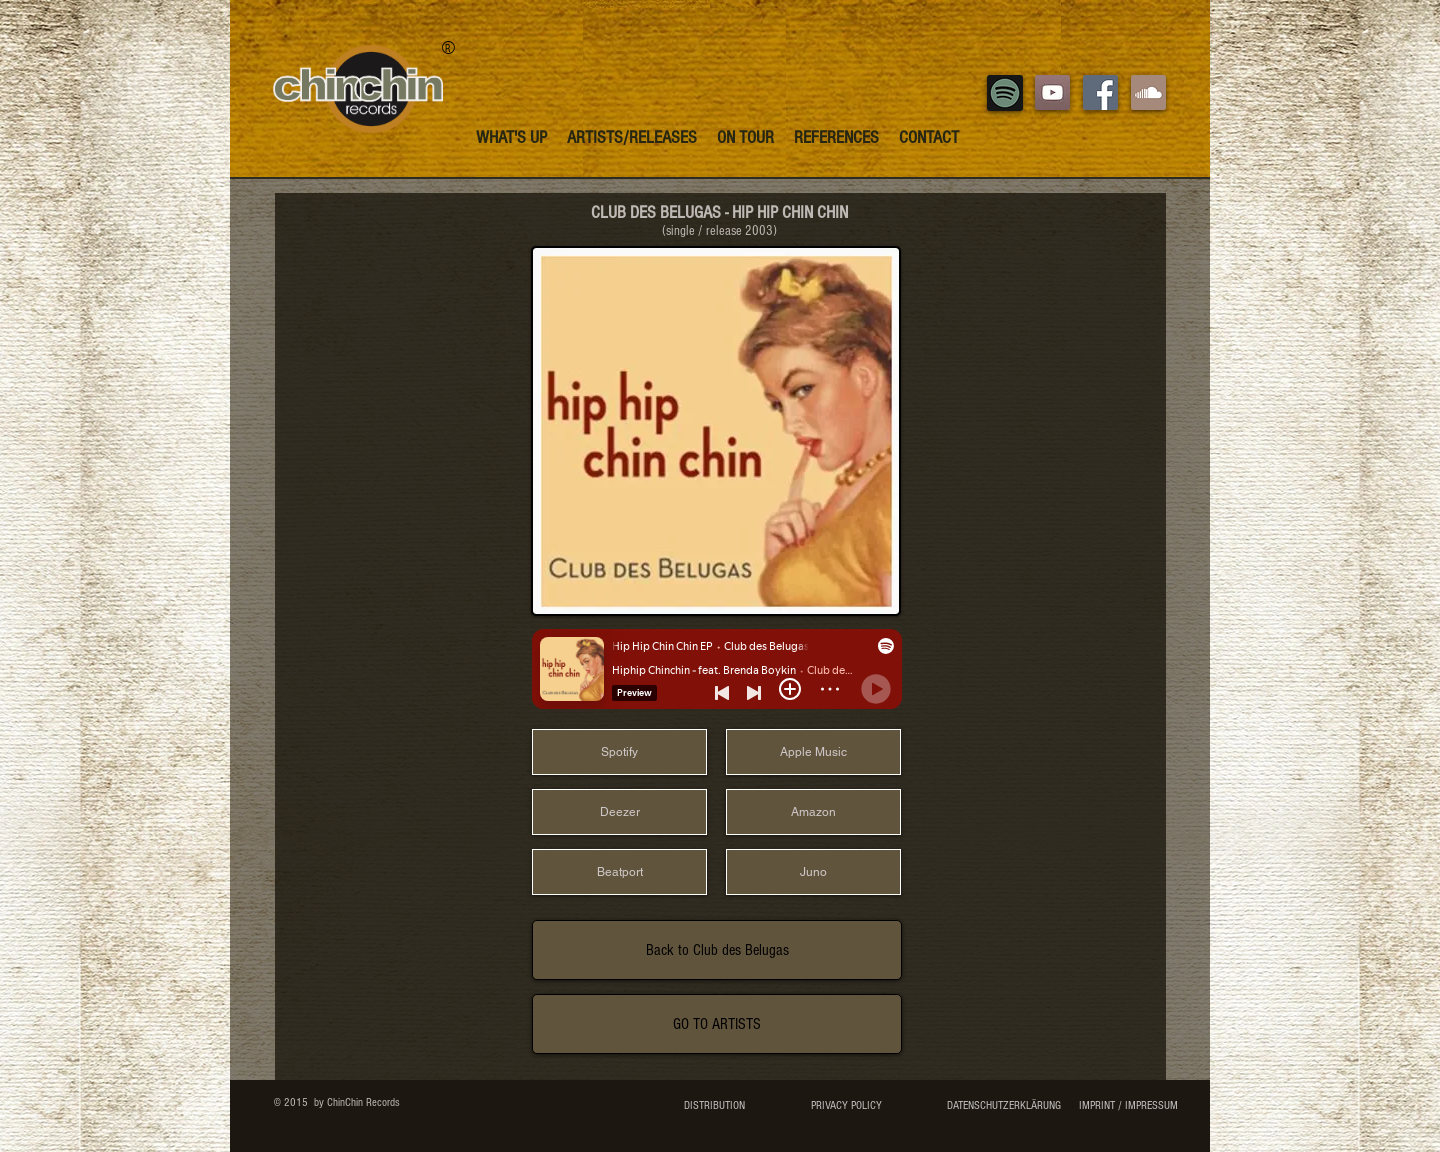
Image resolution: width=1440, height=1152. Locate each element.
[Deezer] (619, 812)
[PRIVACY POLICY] (846, 1106)
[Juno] (813, 872)
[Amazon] (813, 812)
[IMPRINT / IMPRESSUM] (1128, 1106)
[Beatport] (619, 872)
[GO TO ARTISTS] (717, 1024)
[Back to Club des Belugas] (717, 950)
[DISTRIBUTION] (714, 1106)
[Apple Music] (813, 752)
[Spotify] (619, 752)
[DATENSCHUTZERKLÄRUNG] (1003, 1106)
